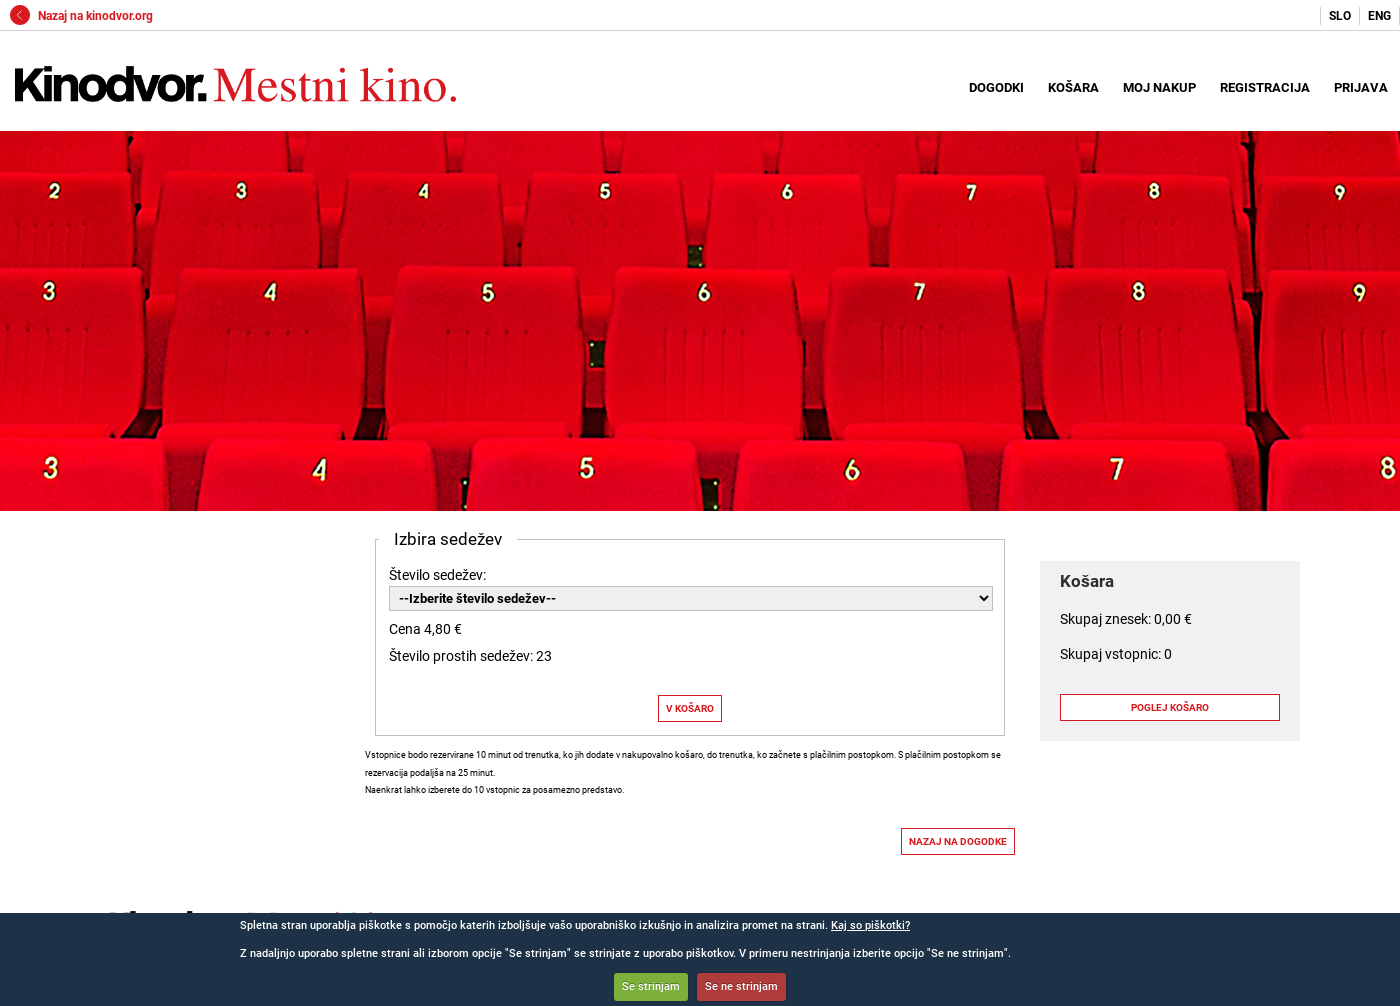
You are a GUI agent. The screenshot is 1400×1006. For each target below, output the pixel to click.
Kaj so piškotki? (870, 925)
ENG (1379, 16)
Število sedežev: (437, 575)
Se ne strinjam (741, 986)
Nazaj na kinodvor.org (81, 16)
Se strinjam (651, 986)
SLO (1340, 16)
